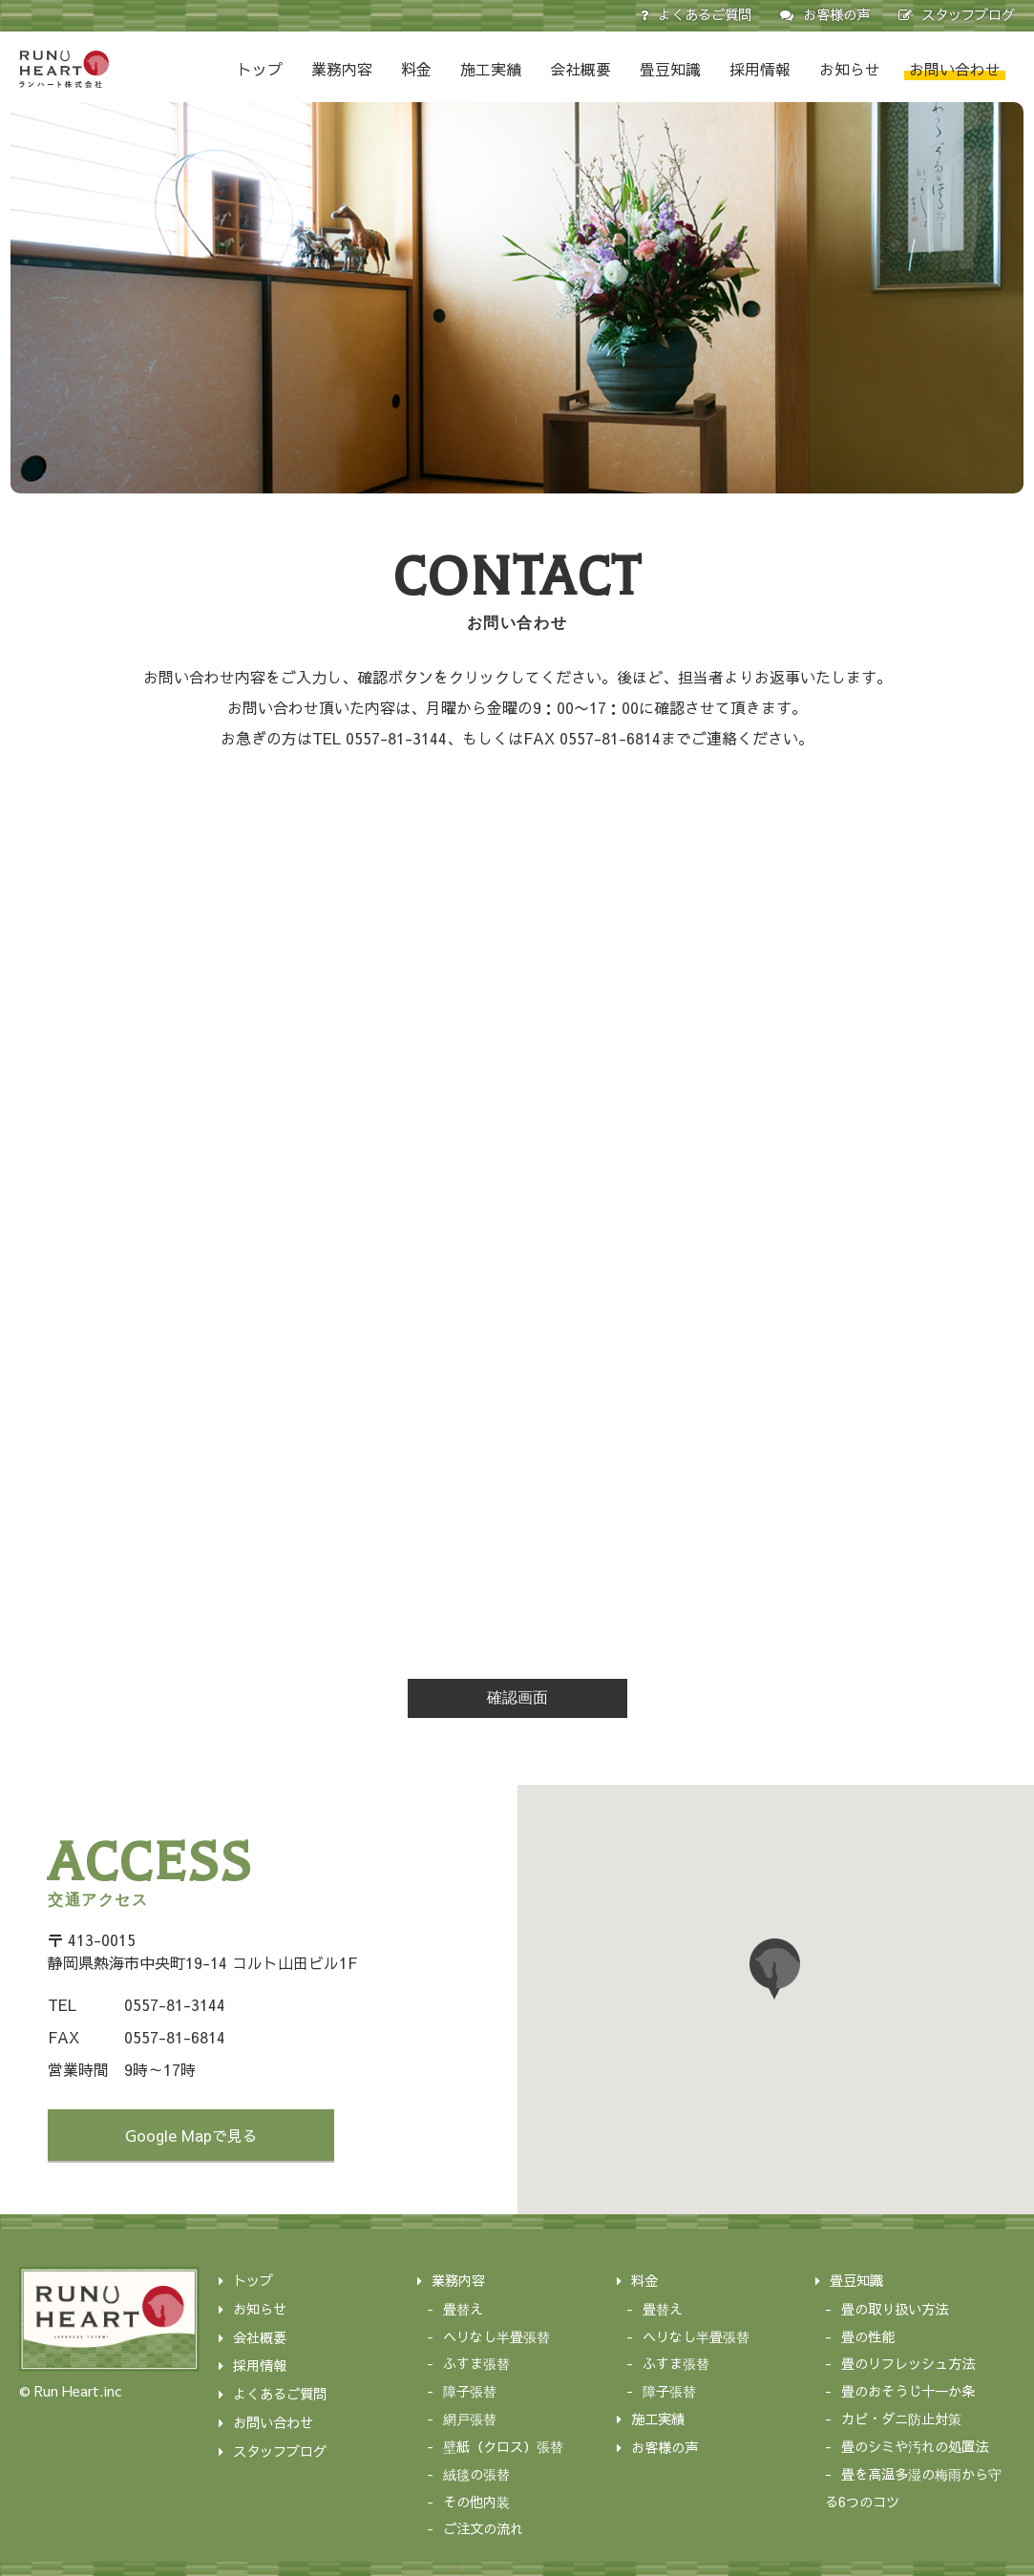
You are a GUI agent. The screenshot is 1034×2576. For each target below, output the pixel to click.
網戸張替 (469, 2418)
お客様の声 (836, 14)
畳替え (463, 2308)
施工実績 (490, 68)
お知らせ (849, 68)
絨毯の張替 (476, 2473)
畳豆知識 (670, 68)
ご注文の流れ (483, 2528)
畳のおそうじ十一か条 (908, 2390)
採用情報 (760, 68)
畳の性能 (868, 2336)
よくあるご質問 (704, 14)
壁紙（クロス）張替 (503, 2446)
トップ (260, 68)
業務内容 (341, 68)
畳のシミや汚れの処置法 (914, 2446)
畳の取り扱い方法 (894, 2308)
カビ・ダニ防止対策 (901, 2418)
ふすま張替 (476, 2363)
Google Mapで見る (191, 2135)
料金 (416, 68)
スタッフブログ (968, 14)
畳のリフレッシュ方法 (908, 2363)
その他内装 (476, 2501)
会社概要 (580, 68)
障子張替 (469, 2390)
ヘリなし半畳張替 (496, 2336)
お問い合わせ (955, 68)
